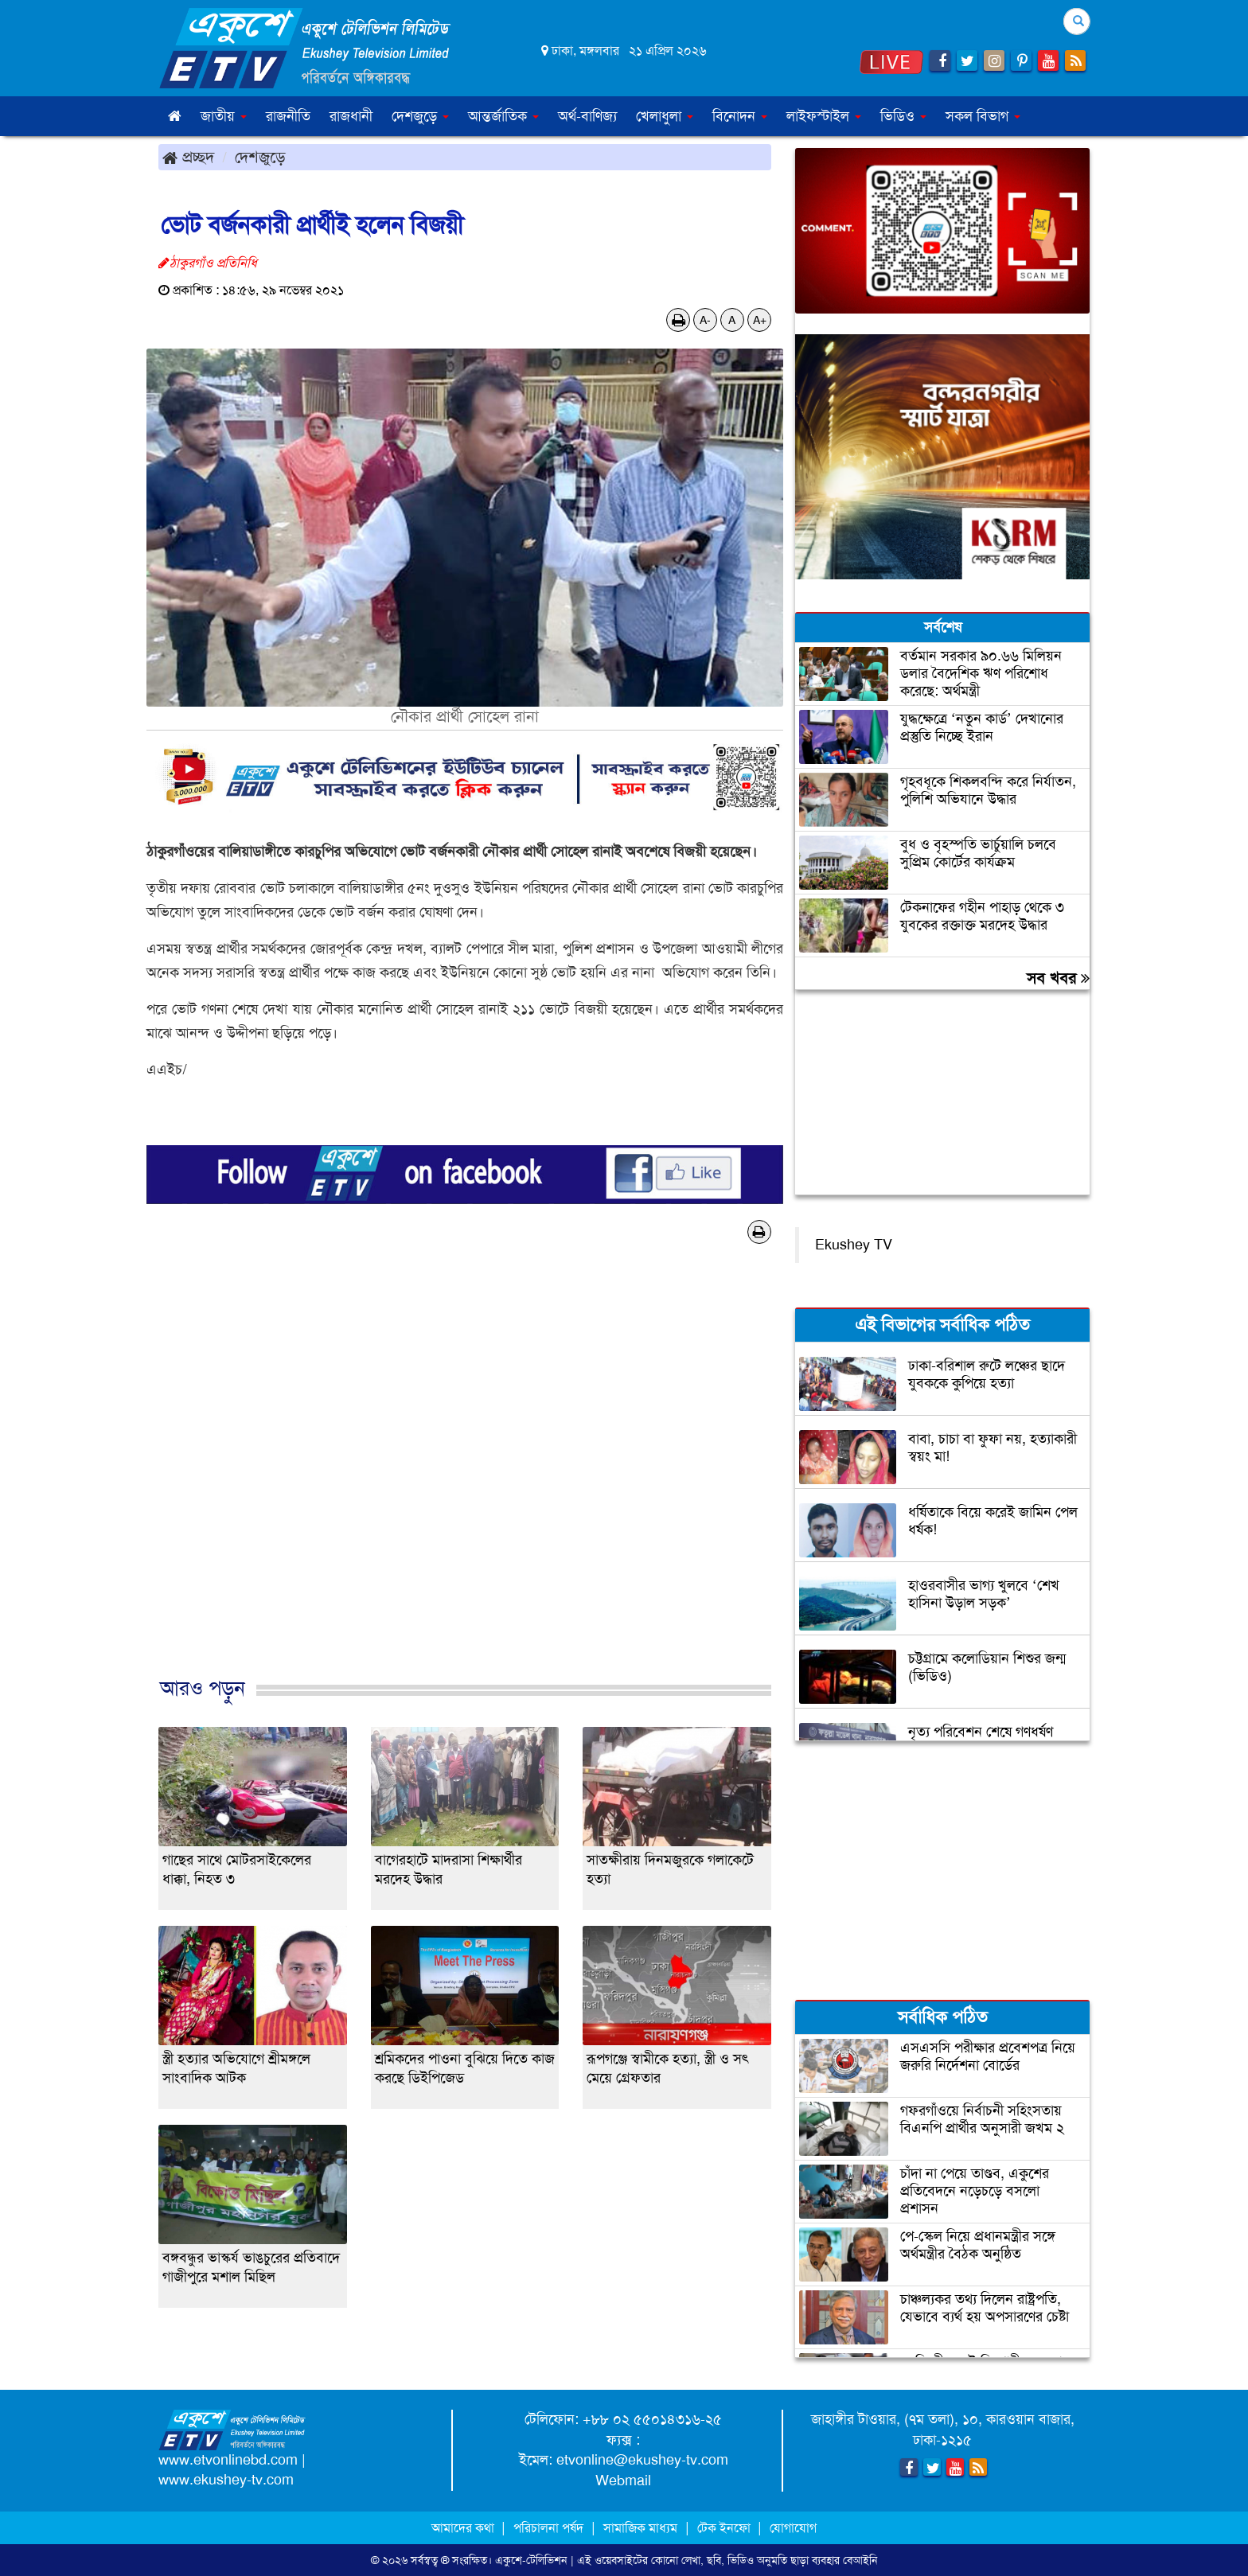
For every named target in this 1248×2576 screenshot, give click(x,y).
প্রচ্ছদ (188, 156)
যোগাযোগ (793, 2527)
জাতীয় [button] (224, 116)
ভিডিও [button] (903, 116)
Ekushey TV (853, 1244)
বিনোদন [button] (739, 116)
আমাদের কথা (464, 2527)
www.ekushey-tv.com (226, 2479)
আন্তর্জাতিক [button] (503, 116)
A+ (759, 320)
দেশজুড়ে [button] (420, 116)
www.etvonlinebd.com (228, 2459)
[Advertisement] (464, 1477)
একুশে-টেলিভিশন (531, 2560)
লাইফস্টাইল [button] (823, 116)
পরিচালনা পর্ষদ (548, 2527)
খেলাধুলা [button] (664, 116)
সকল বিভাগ (983, 116)
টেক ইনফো (725, 2527)
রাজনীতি (288, 116)
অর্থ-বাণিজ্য (587, 116)
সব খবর (1058, 978)
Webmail (623, 2480)
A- (705, 320)
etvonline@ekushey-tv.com (642, 2459)
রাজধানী (351, 116)
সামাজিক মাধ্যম (640, 2527)
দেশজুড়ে (260, 156)
